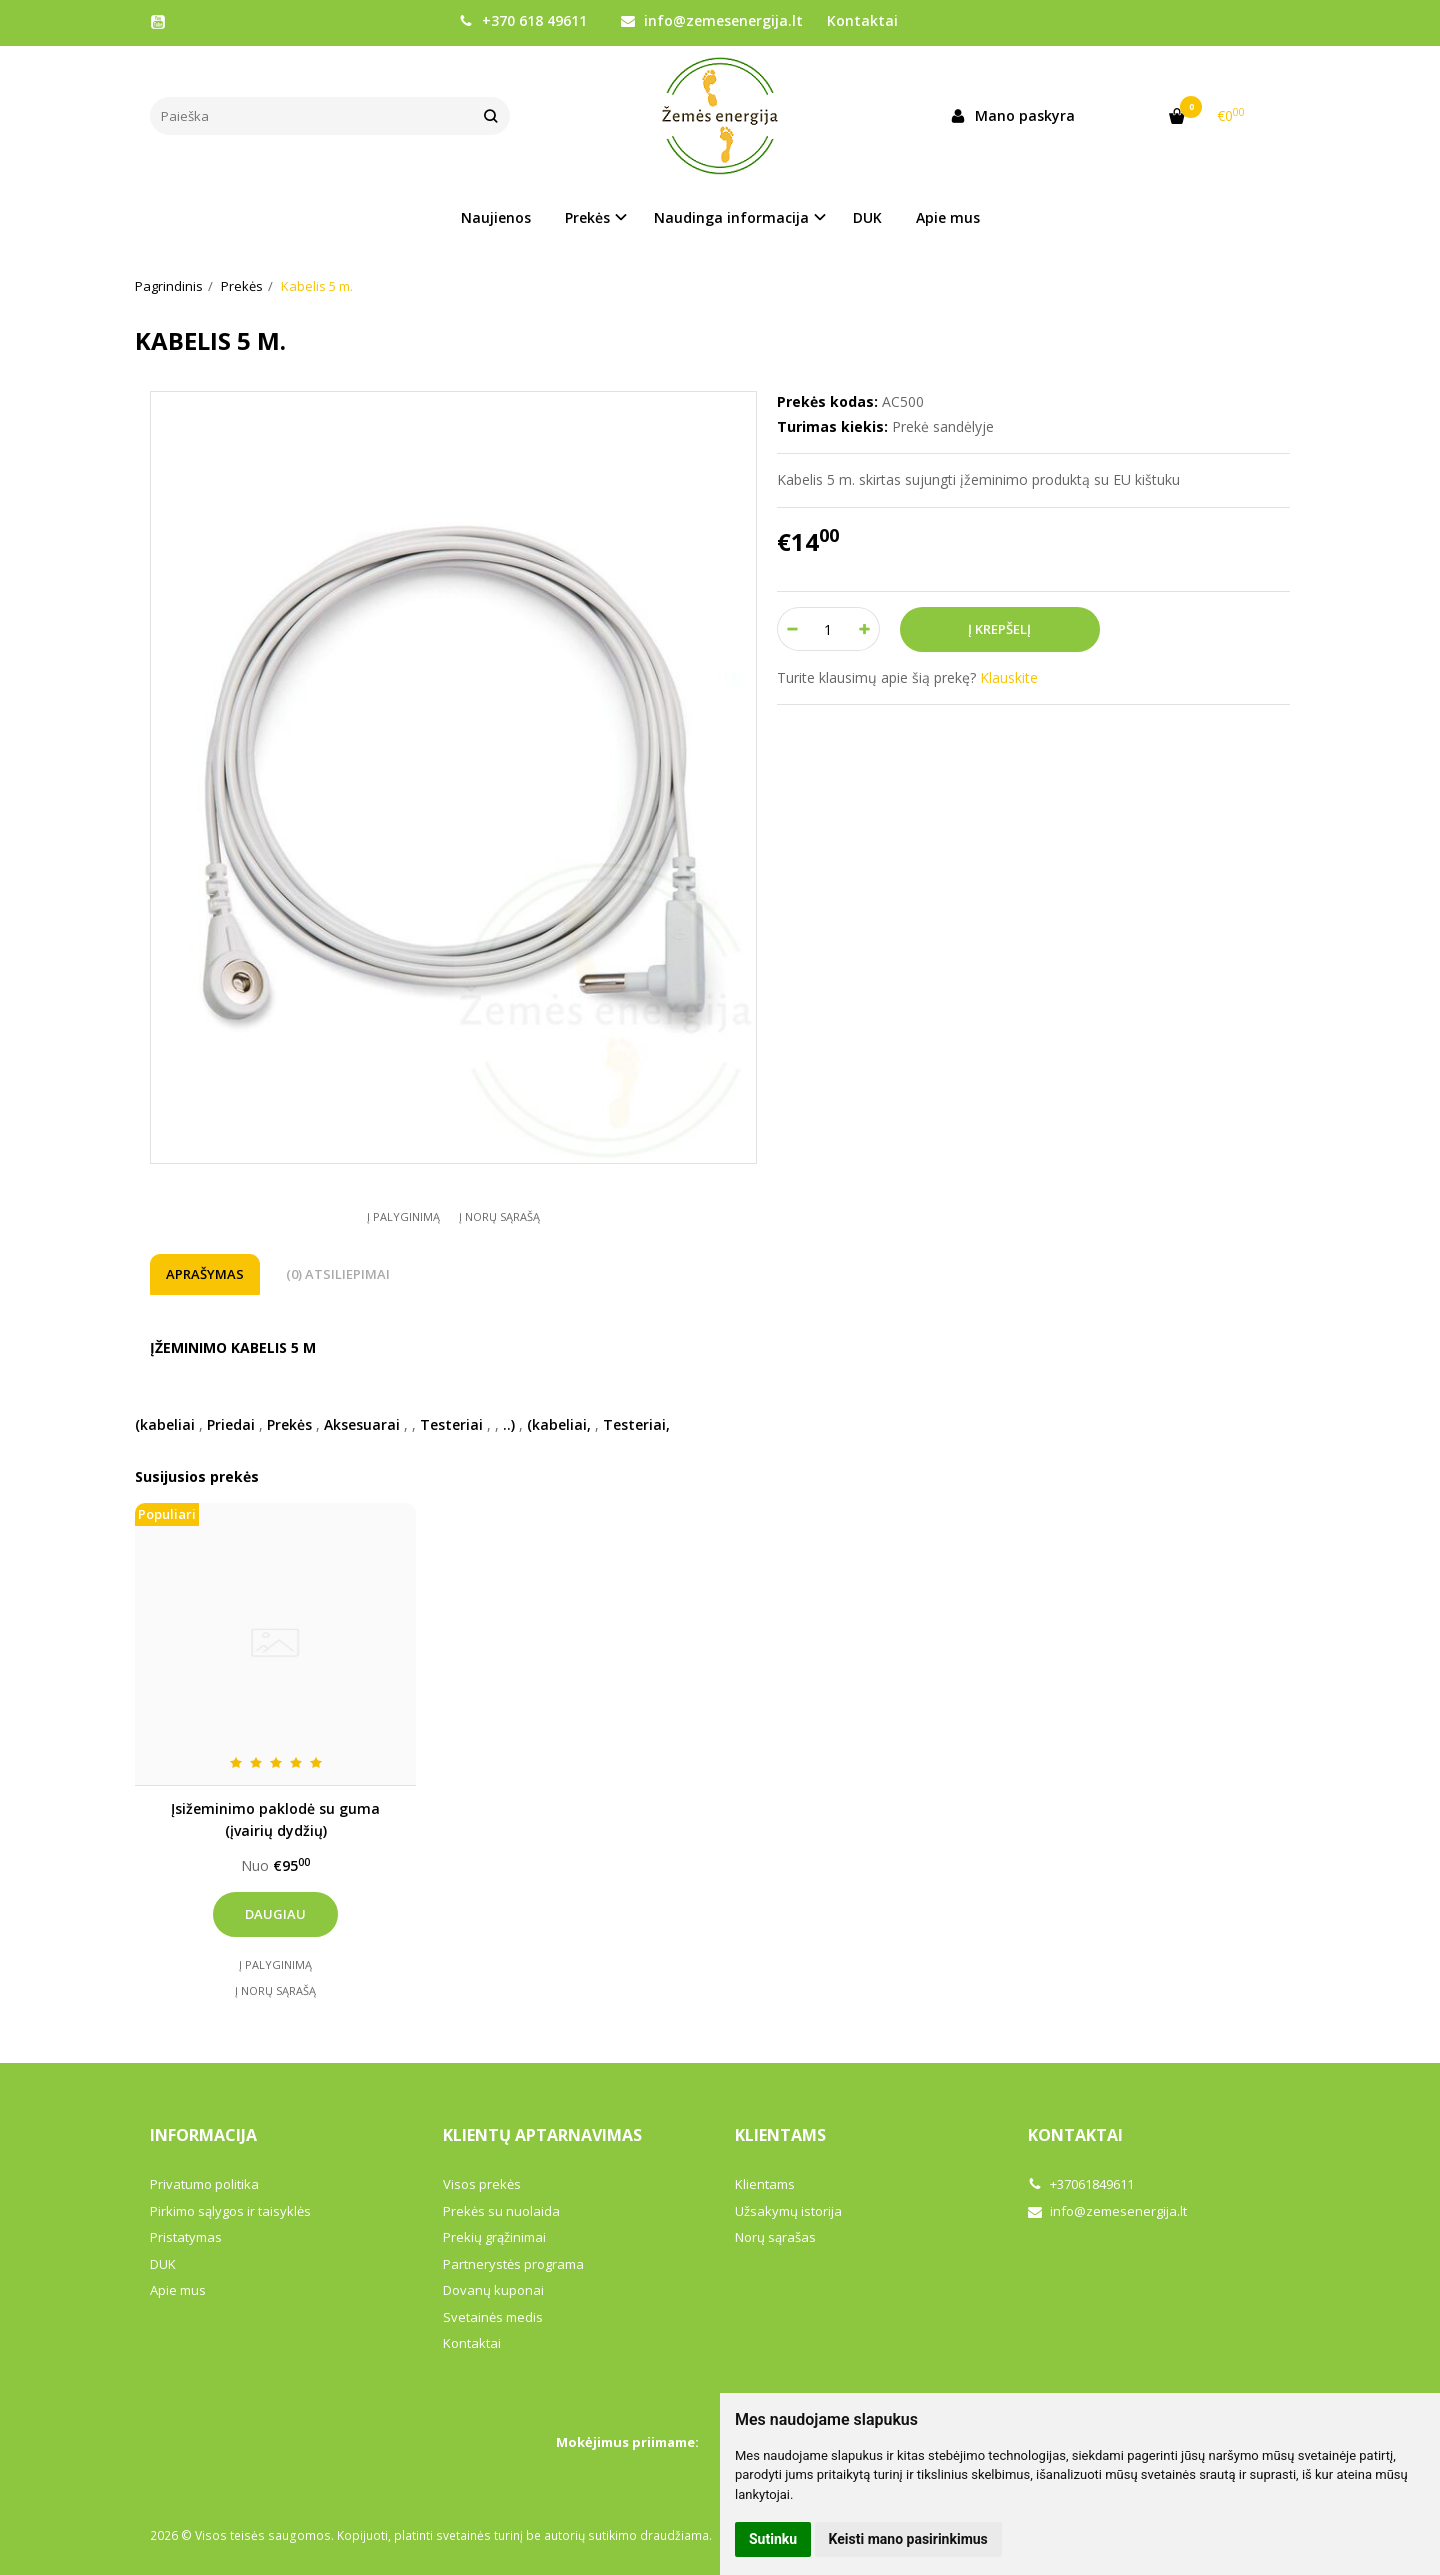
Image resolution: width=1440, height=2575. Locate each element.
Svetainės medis (493, 2317)
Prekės (289, 1424)
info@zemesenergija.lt (712, 20)
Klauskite (1009, 677)
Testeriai (451, 1424)
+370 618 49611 (523, 20)
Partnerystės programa (513, 2264)
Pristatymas (186, 2237)
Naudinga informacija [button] (731, 217)
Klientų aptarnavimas (542, 2135)
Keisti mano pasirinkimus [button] (908, 2539)
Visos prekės (482, 2184)
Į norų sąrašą (499, 1216)
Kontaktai (862, 20)
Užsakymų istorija (788, 2211)
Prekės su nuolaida (501, 2211)
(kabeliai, (559, 1424)
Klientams (780, 2135)
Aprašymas (205, 1274)
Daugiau (275, 1914)
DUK (867, 217)
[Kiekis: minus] (791, 629)
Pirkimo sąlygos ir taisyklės (230, 2211)
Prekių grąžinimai (494, 2237)
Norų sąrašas (775, 2237)
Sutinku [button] (773, 2539)
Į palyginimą (403, 1216)
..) (509, 1424)
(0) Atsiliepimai (338, 1274)
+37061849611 (1081, 2184)
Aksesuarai (362, 1424)
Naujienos (496, 217)
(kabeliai (165, 1424)
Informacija (203, 2135)
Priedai (231, 1424)
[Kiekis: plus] (865, 629)
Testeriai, (636, 1424)
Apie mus (948, 217)
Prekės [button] (587, 217)
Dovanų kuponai (493, 2290)
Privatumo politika (204, 2184)
